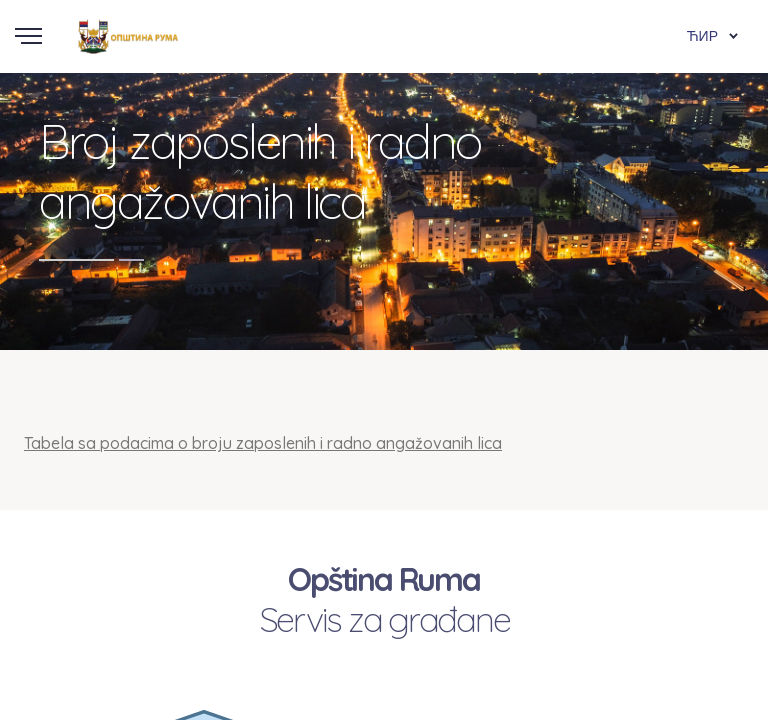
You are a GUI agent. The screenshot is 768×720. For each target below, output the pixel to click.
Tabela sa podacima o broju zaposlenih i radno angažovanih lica (263, 443)
